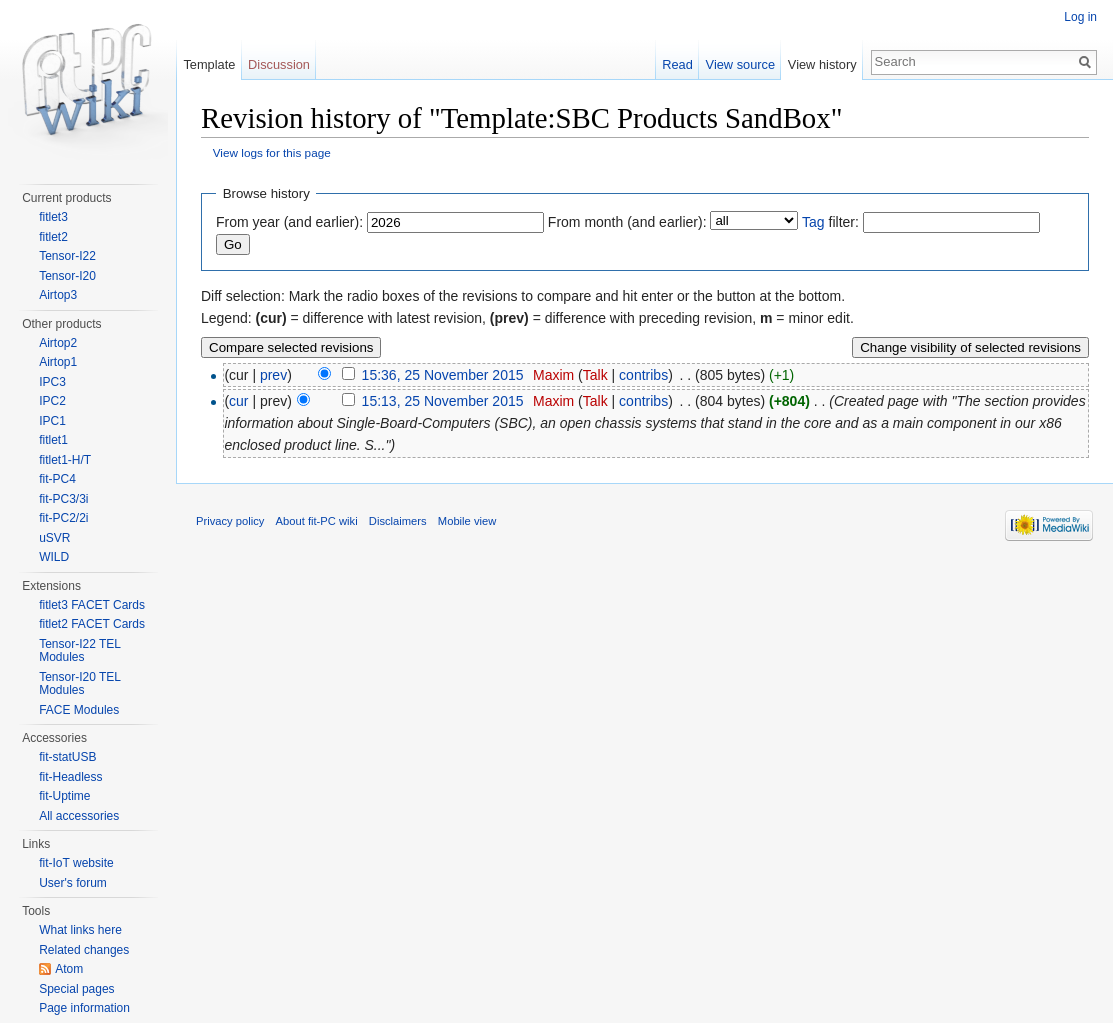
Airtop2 (58, 343)
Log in (1080, 17)
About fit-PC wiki (317, 521)
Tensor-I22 (67, 256)
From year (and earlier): (289, 222)
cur (238, 401)
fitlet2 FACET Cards (92, 624)
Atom (69, 969)
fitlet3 (53, 217)
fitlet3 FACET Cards (92, 605)
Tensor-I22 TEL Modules (79, 651)
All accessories (79, 816)
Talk (595, 375)
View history (822, 64)
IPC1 (52, 421)
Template (209, 64)
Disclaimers (398, 521)
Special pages (76, 989)
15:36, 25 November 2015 (443, 375)
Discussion (279, 64)
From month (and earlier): (627, 222)
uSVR (54, 538)
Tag (813, 222)
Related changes (84, 950)
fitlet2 (53, 237)
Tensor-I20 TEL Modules (79, 684)
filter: (830, 222)
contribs (643, 375)
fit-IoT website (76, 863)
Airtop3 (58, 295)
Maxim (553, 375)
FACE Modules (79, 710)
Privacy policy (230, 521)
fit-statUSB (67, 757)
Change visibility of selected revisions (970, 347)
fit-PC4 (57, 479)
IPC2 (52, 401)
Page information (84, 1008)
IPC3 (52, 382)
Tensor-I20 (67, 276)
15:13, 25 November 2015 (443, 401)
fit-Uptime (64, 796)
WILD (54, 557)
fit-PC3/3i (63, 499)
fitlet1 (53, 440)
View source (740, 64)
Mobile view (467, 521)
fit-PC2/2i (63, 518)
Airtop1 (58, 362)
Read (677, 64)
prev (273, 375)
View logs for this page (272, 152)
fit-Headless (70, 777)
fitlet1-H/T (65, 460)
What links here (80, 930)
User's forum (73, 883)
